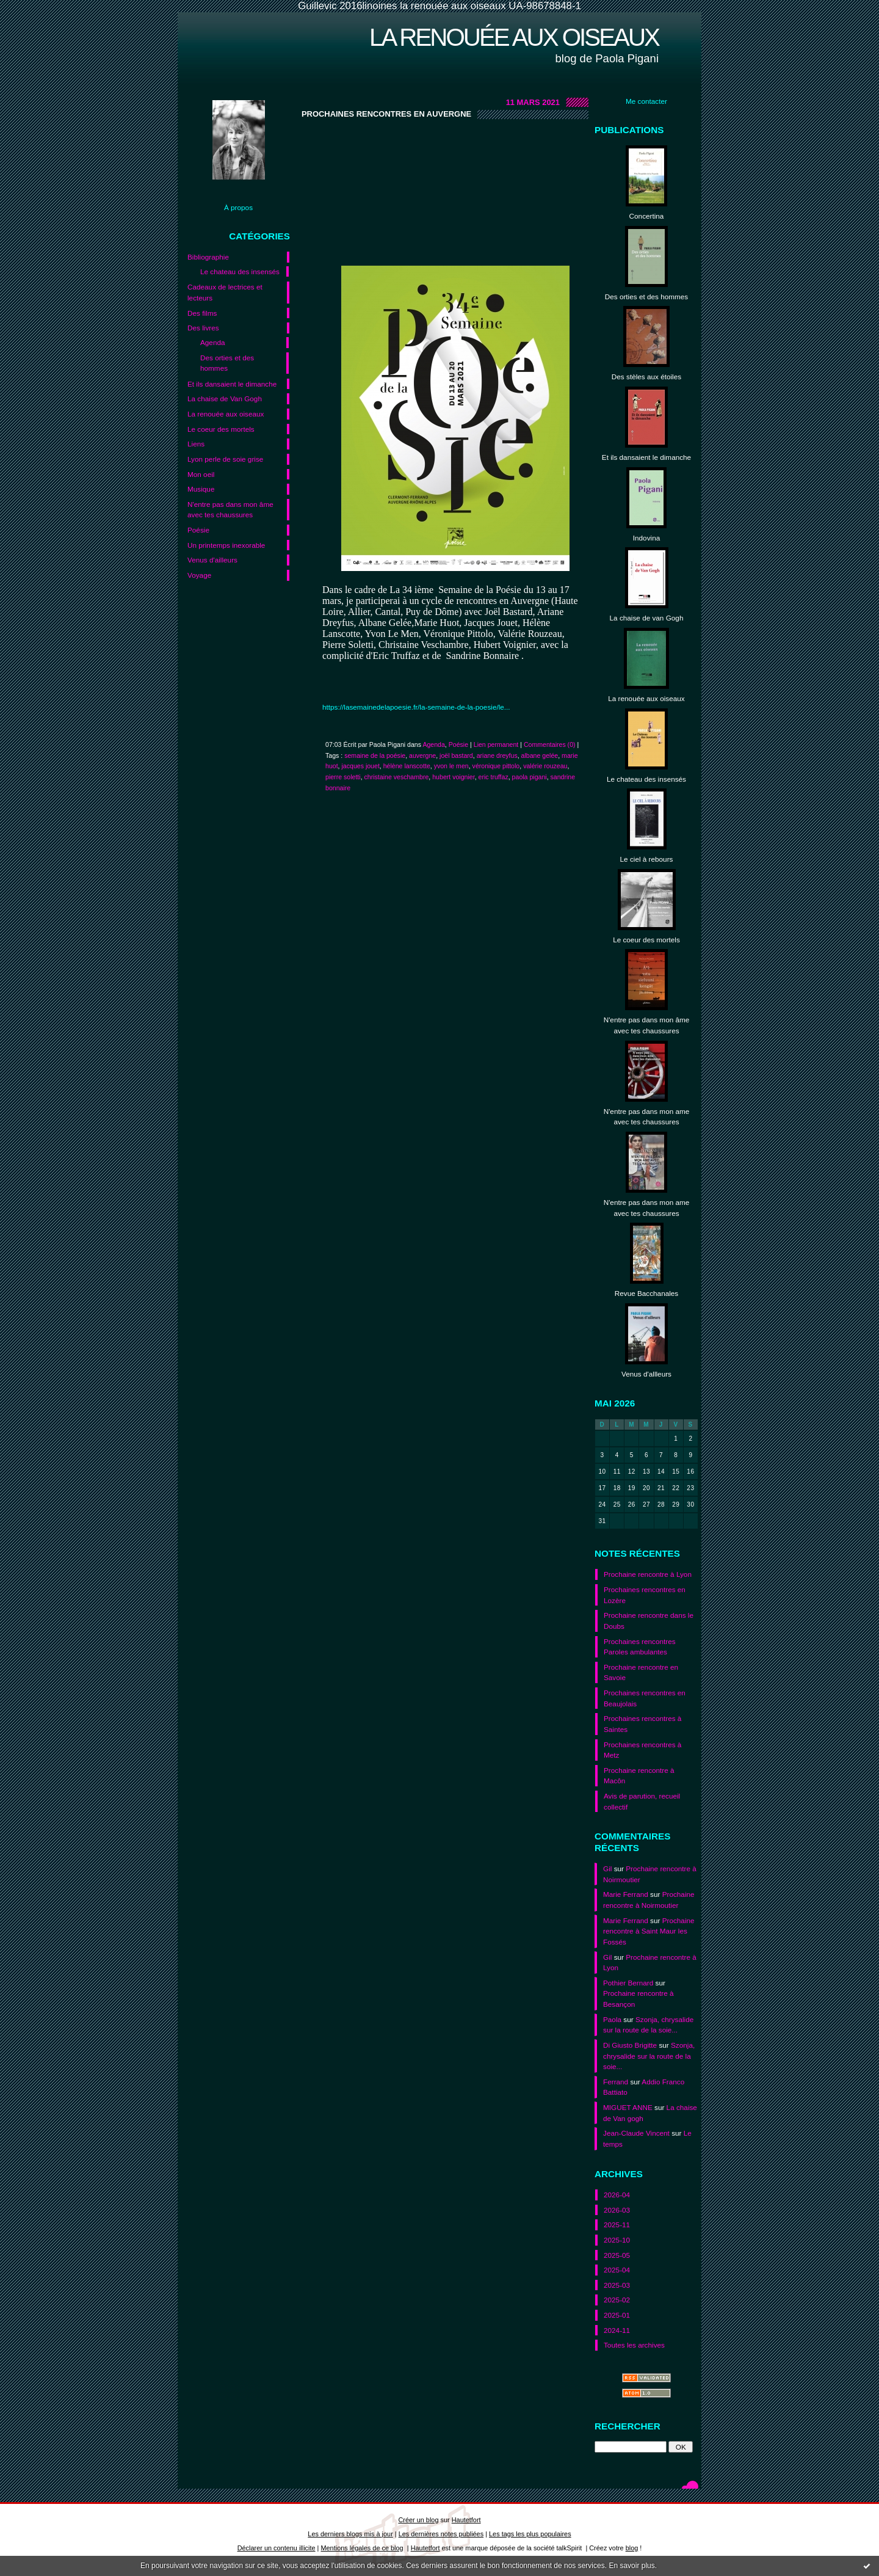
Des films (202, 313)
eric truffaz (493, 776)
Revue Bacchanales (647, 1293)
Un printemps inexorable (226, 545)
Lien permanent (496, 744)
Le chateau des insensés (240, 271)
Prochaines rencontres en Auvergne (386, 113)
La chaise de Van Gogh (224, 398)
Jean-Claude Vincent (636, 2133)
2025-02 (617, 2300)
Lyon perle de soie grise (225, 459)
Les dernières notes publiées (441, 2534)
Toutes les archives (634, 2345)
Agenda (212, 342)
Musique (200, 489)
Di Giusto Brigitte (630, 2045)
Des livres (203, 328)
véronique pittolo (496, 766)
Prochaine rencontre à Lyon (648, 1574)
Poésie (198, 530)
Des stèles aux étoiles (646, 376)
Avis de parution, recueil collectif (642, 1801)
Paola (612, 2019)
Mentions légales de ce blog (361, 2548)
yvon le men (451, 766)
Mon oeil (200, 474)
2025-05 (617, 2255)
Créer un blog (418, 2519)
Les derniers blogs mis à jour (350, 2534)
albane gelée (540, 755)
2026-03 (617, 2210)
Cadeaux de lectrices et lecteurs (224, 292)
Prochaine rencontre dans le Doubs (648, 1620)
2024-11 (617, 2330)
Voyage (199, 575)
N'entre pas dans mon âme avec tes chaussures (230, 509)
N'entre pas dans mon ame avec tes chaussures (647, 1116)
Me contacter (646, 101)
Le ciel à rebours (646, 859)
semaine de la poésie (374, 755)
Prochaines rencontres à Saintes (642, 1723)
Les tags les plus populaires (530, 2534)
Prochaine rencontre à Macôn (639, 1775)
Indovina (646, 538)
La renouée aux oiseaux (514, 37)
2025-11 (617, 2225)
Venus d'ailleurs (212, 560)
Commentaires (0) (550, 744)
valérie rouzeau (545, 766)
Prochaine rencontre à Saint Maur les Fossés (649, 1931)
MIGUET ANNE (628, 2107)
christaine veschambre (396, 776)
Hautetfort (466, 2519)
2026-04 (617, 2195)
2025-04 (617, 2270)
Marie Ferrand (625, 1894)
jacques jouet (360, 766)
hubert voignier (453, 776)
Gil (607, 1868)
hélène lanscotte (406, 766)
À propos (238, 207)
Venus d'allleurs (646, 1374)
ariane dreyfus (497, 755)
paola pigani (529, 776)
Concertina (646, 216)
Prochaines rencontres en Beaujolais (644, 1698)
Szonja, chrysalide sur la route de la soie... (649, 2055)
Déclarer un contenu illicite (276, 2548)
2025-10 (617, 2240)
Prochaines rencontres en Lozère (644, 1594)
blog (632, 2548)
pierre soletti (343, 776)
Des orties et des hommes (227, 363)
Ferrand (615, 2082)
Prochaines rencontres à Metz (642, 1750)
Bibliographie (208, 257)
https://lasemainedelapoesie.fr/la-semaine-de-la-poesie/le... (416, 707)
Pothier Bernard (628, 1983)
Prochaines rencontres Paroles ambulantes (640, 1646)
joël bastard (456, 755)
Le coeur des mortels (221, 429)
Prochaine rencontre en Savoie (641, 1672)
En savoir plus (631, 2565)
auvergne (422, 755)
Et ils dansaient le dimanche (232, 384)
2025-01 (617, 2315)
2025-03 (617, 2285)
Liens (195, 444)
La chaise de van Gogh (647, 618)
